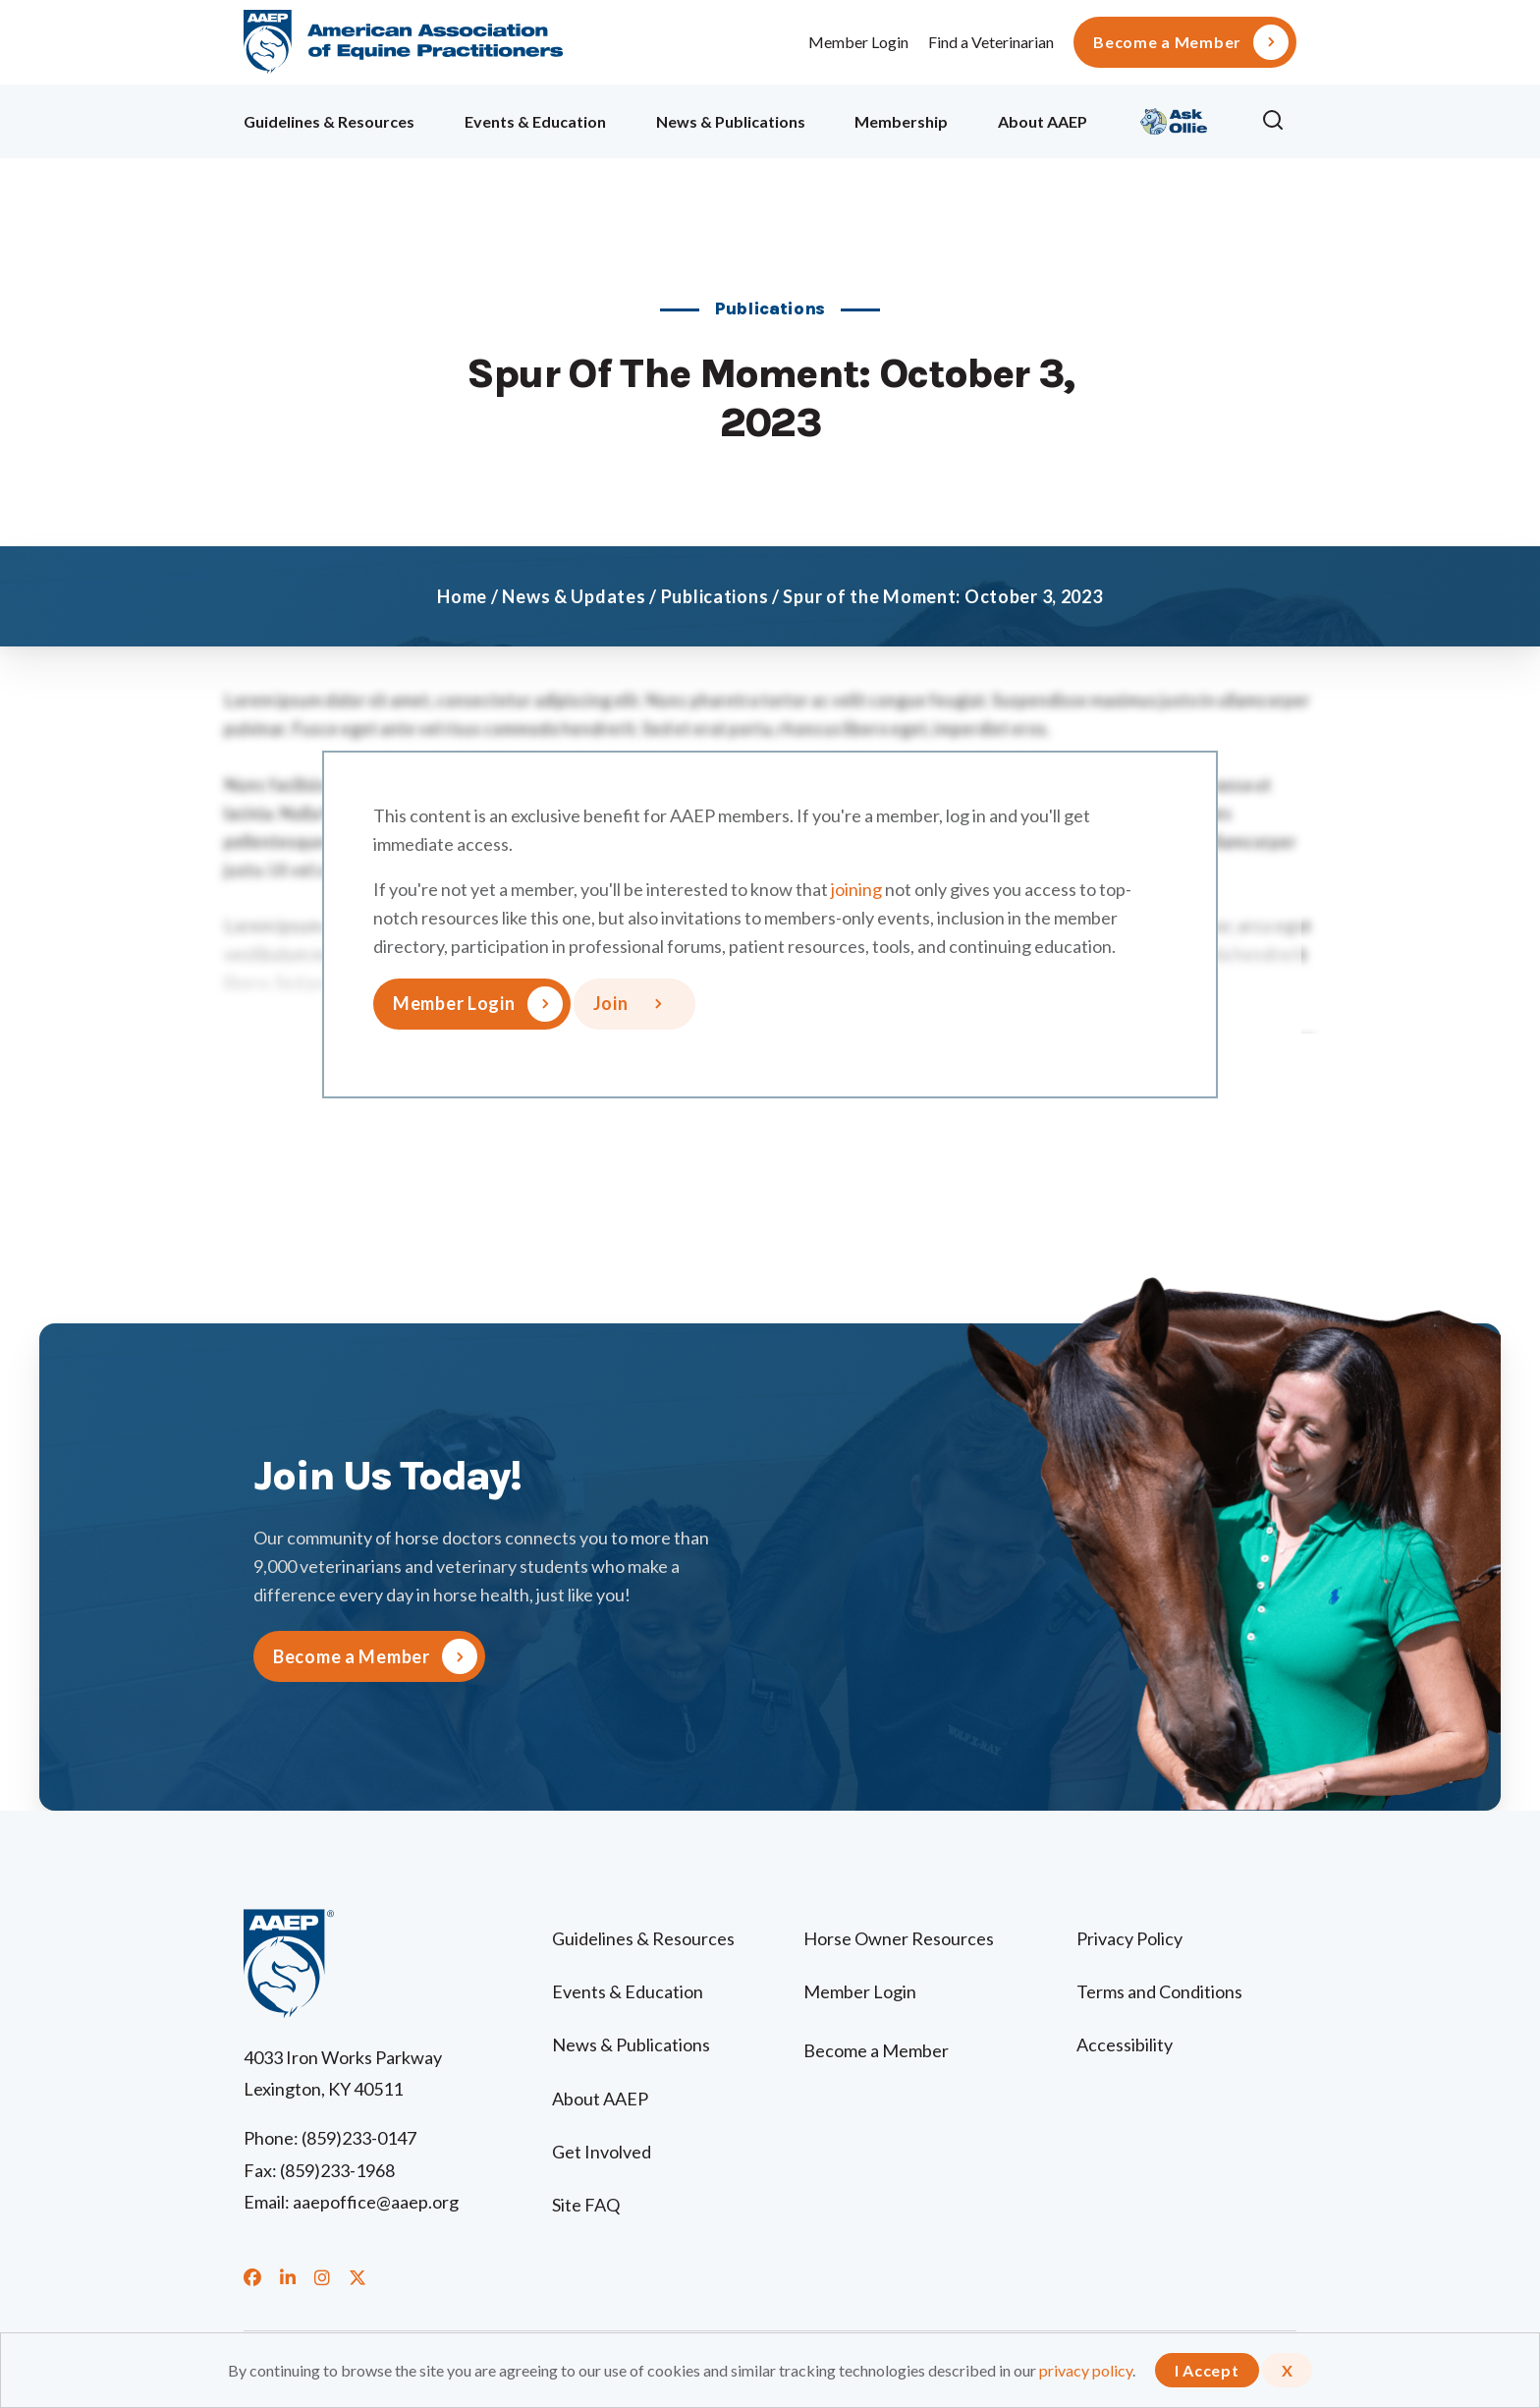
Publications (715, 596)
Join (611, 1003)
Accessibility (1124, 2044)
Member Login (858, 41)
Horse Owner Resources (898, 1938)
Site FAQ (586, 2204)
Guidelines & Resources (329, 121)
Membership (901, 121)
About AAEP (1042, 121)
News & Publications (730, 121)
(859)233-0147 (359, 2138)
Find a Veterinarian (991, 41)
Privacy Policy (1129, 1938)
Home (462, 596)
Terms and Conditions (1159, 1991)
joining (856, 889)
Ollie (1174, 118)
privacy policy (1085, 2370)
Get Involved (601, 2151)
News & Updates (573, 596)
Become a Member (1167, 42)
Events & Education (535, 121)
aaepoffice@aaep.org (376, 2201)
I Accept (1207, 2370)
